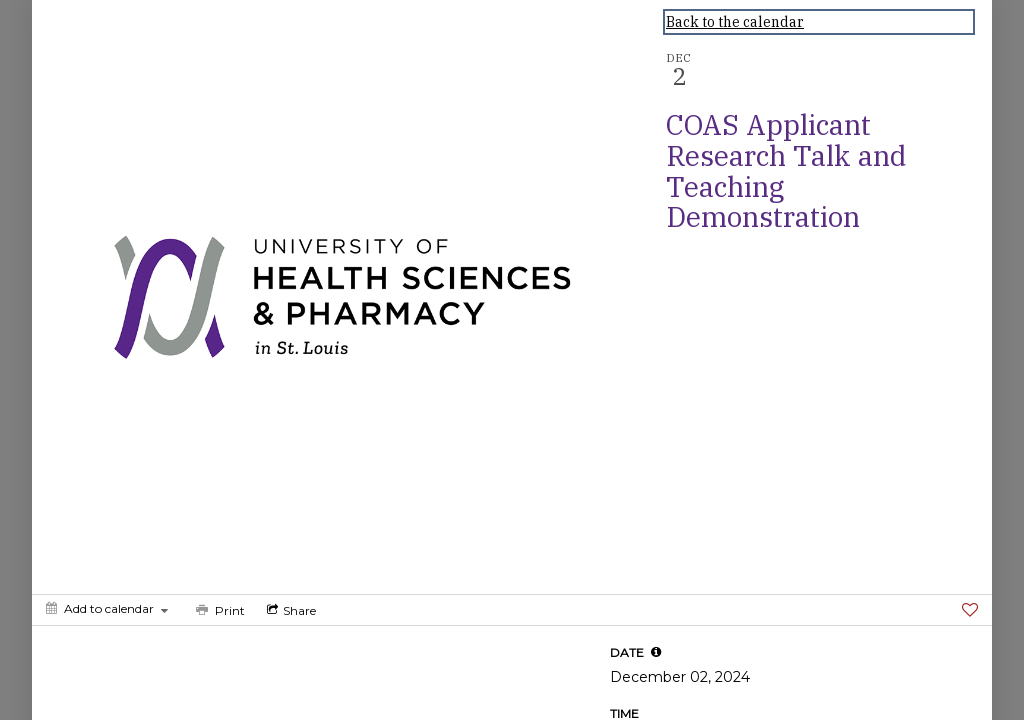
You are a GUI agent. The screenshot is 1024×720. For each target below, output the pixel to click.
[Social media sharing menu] (289, 610)
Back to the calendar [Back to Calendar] (735, 22)
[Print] (218, 610)
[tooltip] (656, 652)
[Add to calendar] (107, 608)
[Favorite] (970, 610)
